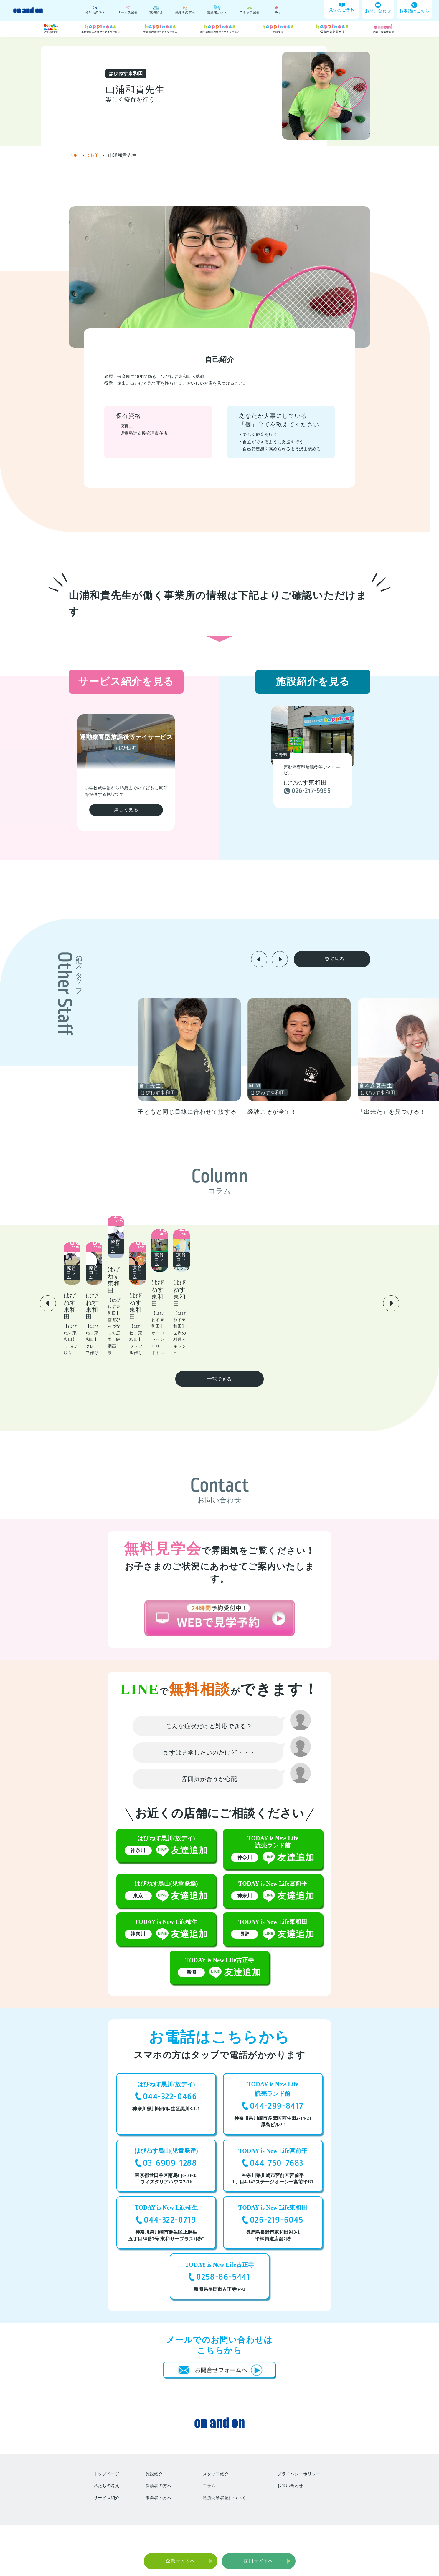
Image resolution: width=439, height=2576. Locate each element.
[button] (259, 959)
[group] (249, 1057)
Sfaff (96, 155)
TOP (77, 155)
